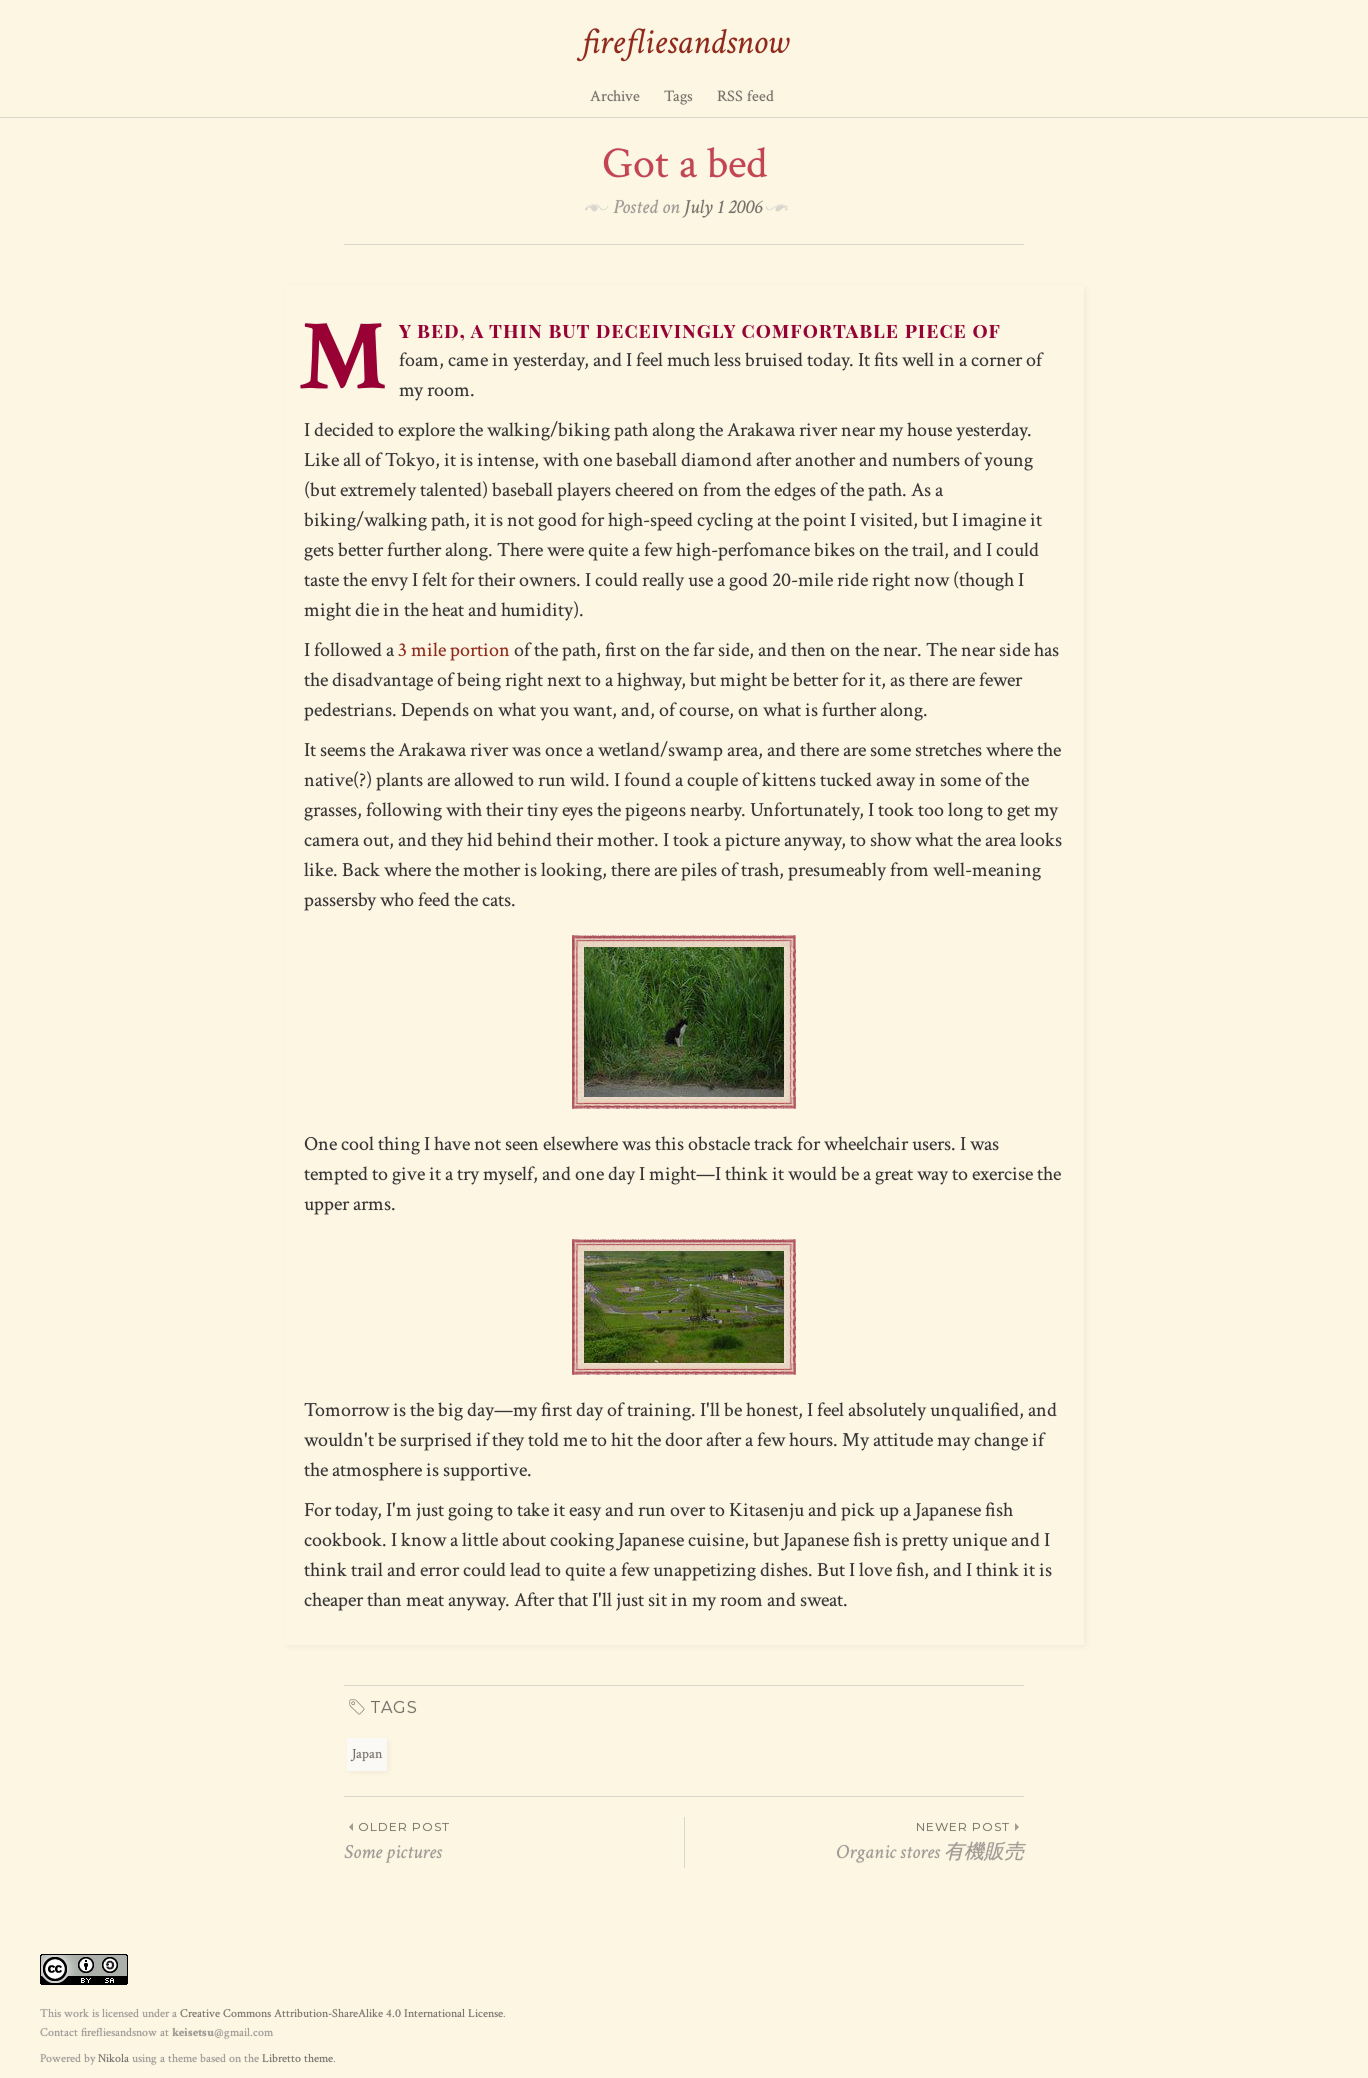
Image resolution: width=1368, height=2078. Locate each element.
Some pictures (514, 1841)
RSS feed (745, 96)
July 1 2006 (723, 207)
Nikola (113, 2058)
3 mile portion (454, 650)
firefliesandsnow (684, 42)
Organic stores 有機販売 (854, 1841)
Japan (367, 1754)
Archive (615, 96)
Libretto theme (297, 2058)
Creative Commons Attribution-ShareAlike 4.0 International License (341, 2013)
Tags (678, 96)
